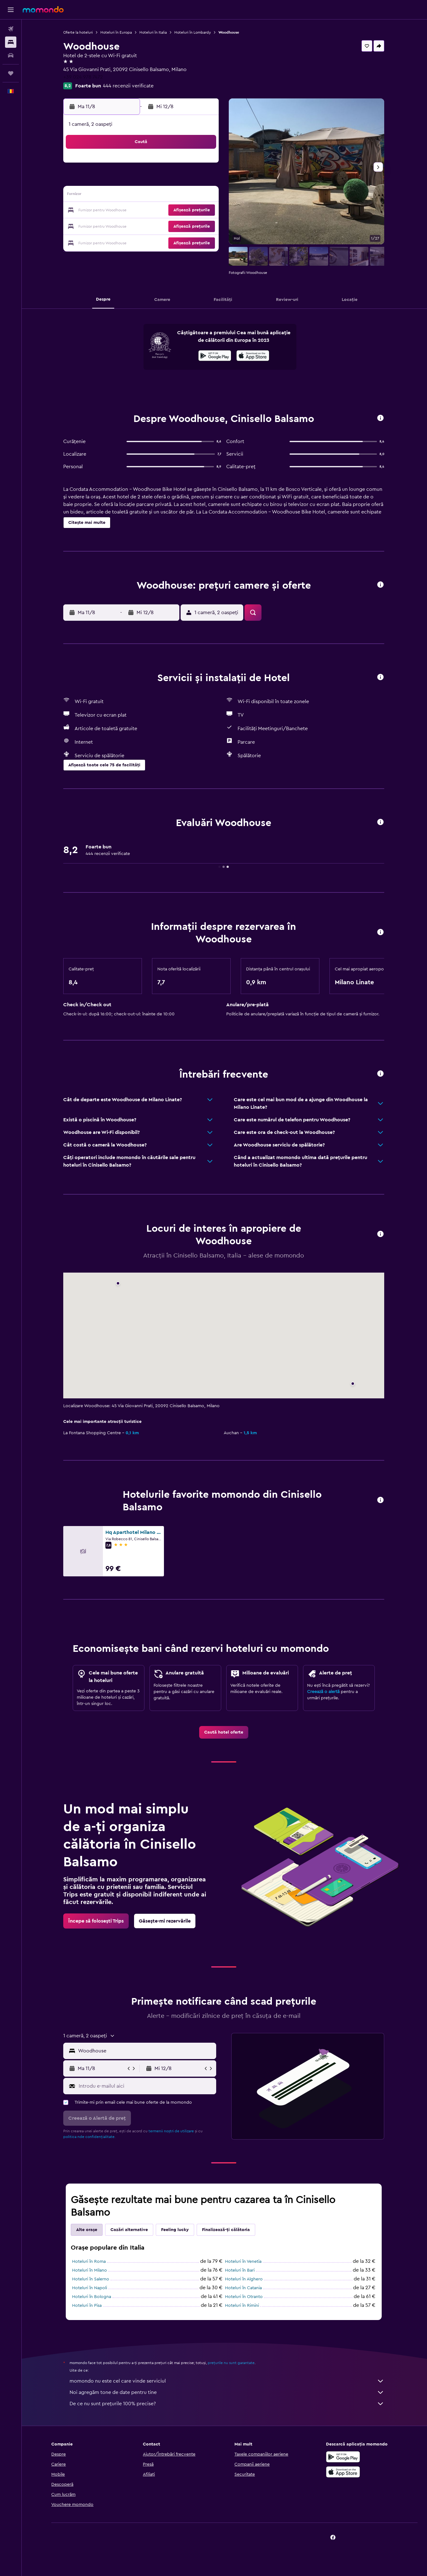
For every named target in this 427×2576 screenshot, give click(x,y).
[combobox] (146, 2050)
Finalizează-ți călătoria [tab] (226, 2230)
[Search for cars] (11, 55)
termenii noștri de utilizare (171, 2131)
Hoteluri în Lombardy (193, 32)
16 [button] (203, 195)
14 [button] (173, 195)
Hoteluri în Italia (153, 32)
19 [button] (142, 210)
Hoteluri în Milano (90, 2270)
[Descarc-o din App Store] (253, 356)
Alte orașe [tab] (87, 2230)
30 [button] (203, 225)
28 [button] (173, 225)
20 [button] (158, 210)
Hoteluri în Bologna (92, 2297)
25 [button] (127, 225)
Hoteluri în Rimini (243, 2305)
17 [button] (112, 210)
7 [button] (172, 180)
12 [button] (142, 195)
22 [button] (188, 210)
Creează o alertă (324, 1692)
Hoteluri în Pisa (87, 2305)
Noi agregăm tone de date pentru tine (227, 2392)
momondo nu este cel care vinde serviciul (227, 2381)
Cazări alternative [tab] (130, 2230)
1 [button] (188, 165)
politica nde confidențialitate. (90, 2137)
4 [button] (127, 180)
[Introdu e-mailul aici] (146, 2086)
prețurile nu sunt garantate (231, 2363)
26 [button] (142, 225)
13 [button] (157, 195)
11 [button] (127, 195)
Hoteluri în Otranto (244, 2297)
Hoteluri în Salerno (91, 2279)
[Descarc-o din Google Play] (215, 356)
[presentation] (253, 355)
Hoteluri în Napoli (90, 2288)
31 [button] (112, 240)
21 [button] (173, 210)
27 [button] (157, 225)
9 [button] (203, 180)
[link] (224, 1732)
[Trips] (11, 73)
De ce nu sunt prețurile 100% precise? (227, 2403)
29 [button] (188, 225)
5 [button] (142, 180)
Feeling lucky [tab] (175, 2230)
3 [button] (112, 180)
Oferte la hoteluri (78, 32)
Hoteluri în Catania (244, 2288)
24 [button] (112, 225)
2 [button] (203, 165)
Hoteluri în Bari (240, 2270)
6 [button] (157, 180)
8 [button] (188, 180)
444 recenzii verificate (129, 85)
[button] (11, 10)
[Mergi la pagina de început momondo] (43, 9)
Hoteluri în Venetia (244, 2261)
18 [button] (127, 210)
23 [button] (203, 210)
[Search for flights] (11, 29)
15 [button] (188, 195)
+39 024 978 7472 (84, 77)
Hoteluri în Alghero (244, 2279)
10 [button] (112, 195)
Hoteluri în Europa (116, 32)
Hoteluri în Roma (89, 2261)
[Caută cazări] (11, 42)
